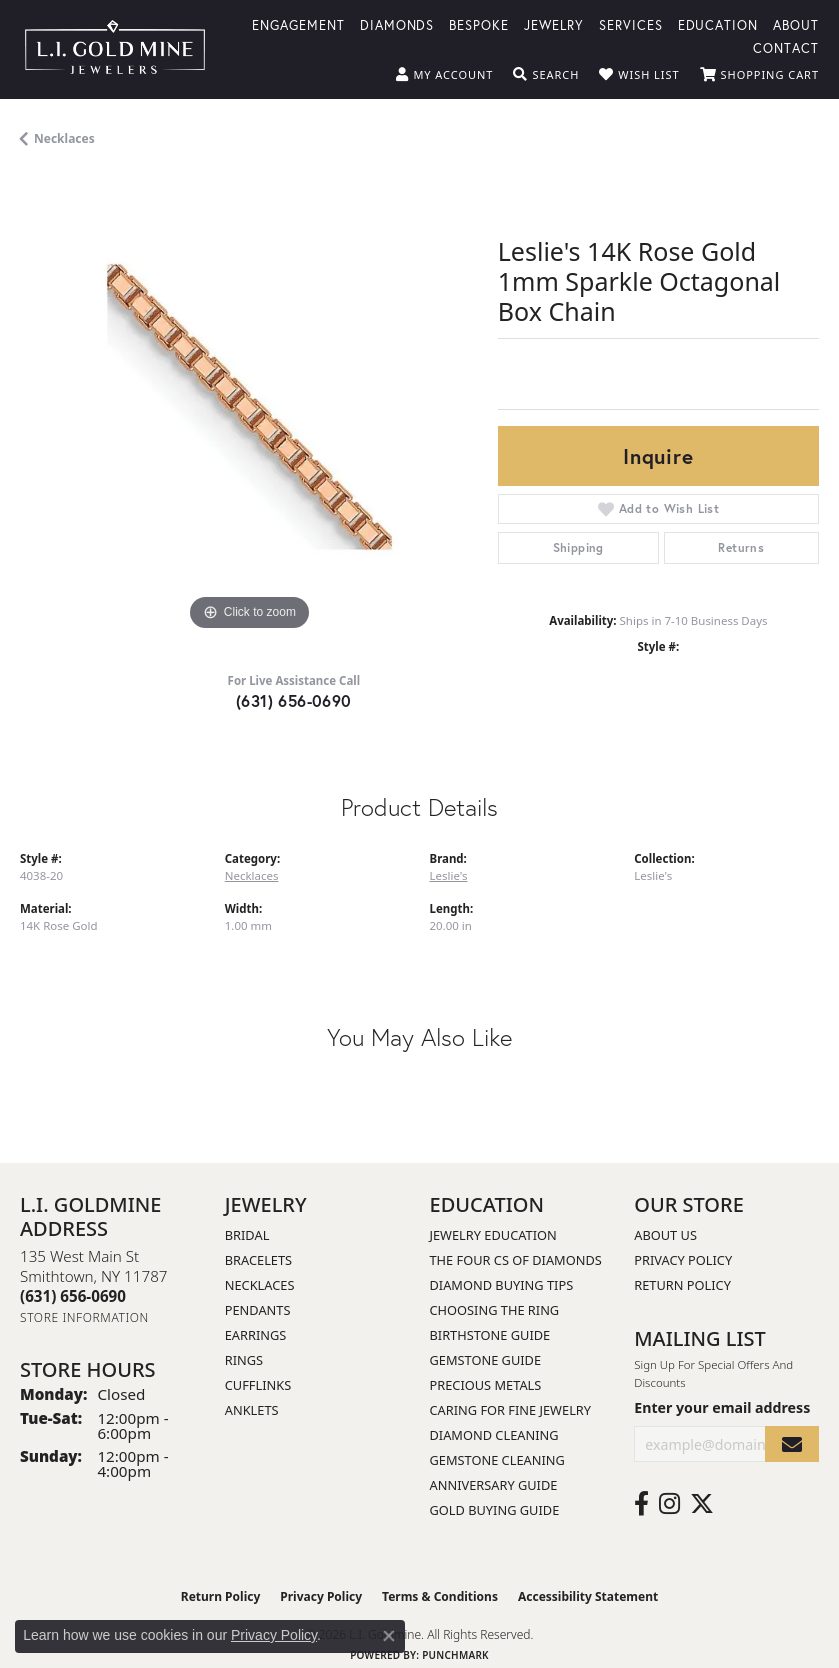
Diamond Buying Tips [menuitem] (502, 1285)
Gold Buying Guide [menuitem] (495, 1510)
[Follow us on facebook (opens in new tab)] (641, 1504)
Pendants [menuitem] (258, 1310)
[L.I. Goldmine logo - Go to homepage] (115, 49)
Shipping (578, 547)
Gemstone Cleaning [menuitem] (497, 1460)
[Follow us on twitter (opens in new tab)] (702, 1504)
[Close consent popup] (389, 1636)
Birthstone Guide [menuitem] (490, 1335)
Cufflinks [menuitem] (258, 1385)
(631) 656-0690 (294, 700)
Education (718, 24)
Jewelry (554, 24)
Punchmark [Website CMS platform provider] (455, 1655)
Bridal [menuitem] (247, 1235)
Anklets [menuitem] (252, 1410)
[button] (444, 75)
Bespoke (479, 24)
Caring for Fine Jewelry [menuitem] (511, 1410)
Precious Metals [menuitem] (486, 1385)
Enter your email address (722, 1407)
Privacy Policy (683, 1260)
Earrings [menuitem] (256, 1335)
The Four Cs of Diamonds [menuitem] (516, 1260)
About (796, 24)
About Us (665, 1235)
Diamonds (397, 24)
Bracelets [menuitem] (258, 1260)
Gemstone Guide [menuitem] (486, 1360)
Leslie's (449, 875)
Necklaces (64, 138)
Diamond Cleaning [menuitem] (494, 1435)
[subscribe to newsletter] (792, 1444)
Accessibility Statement (588, 1596)
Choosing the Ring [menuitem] (495, 1310)
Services (631, 24)
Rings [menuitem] (244, 1360)
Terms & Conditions (440, 1596)
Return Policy (682, 1285)
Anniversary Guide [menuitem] (494, 1485)
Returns (741, 547)
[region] (249, 407)
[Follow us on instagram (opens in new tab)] (669, 1504)
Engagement (298, 24)
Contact (786, 47)
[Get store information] (84, 1317)
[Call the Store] (73, 1296)
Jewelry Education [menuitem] (493, 1235)
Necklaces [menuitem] (260, 1285)
